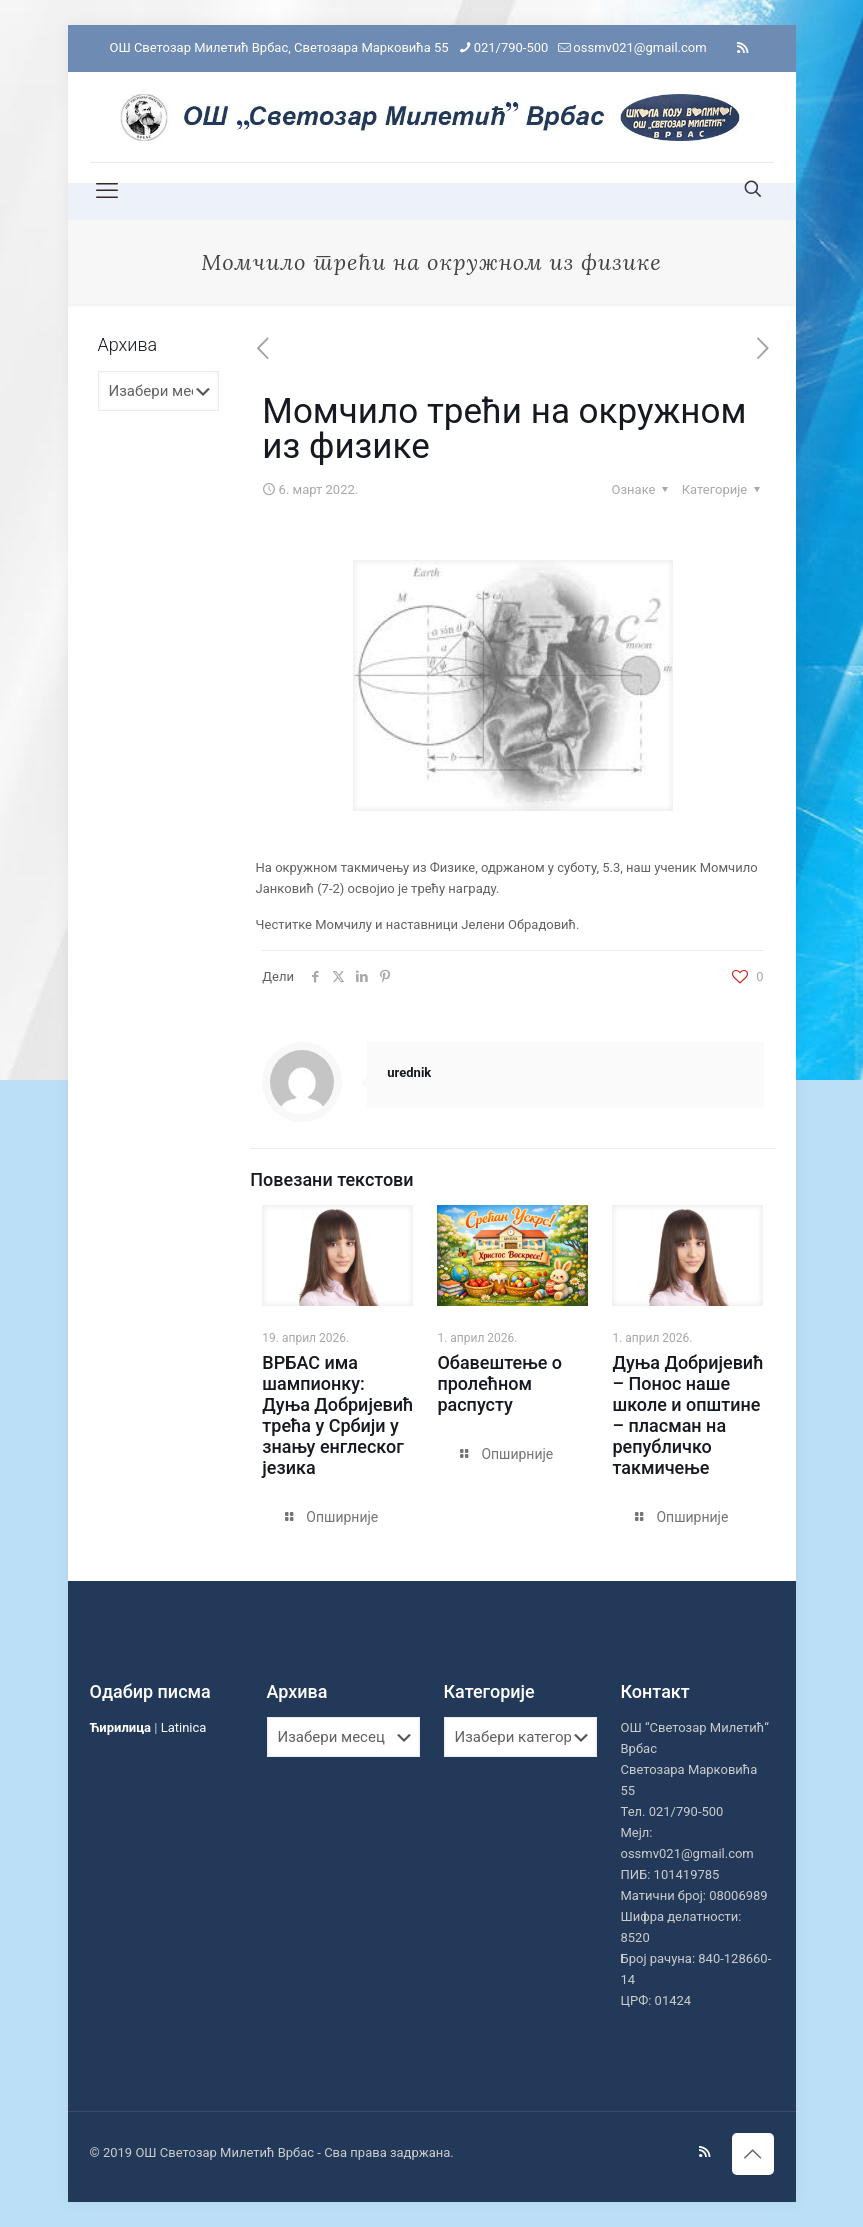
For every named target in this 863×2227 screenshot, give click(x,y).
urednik (409, 1072)
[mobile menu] (107, 191)
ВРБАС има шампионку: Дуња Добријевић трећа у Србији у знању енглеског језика (337, 1415)
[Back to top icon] (753, 2154)
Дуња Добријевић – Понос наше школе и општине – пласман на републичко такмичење (687, 1415)
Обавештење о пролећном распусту (499, 1383)
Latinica (184, 1727)
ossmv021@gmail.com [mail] (639, 47)
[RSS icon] (742, 48)
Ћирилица (121, 1727)
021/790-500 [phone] (511, 47)
